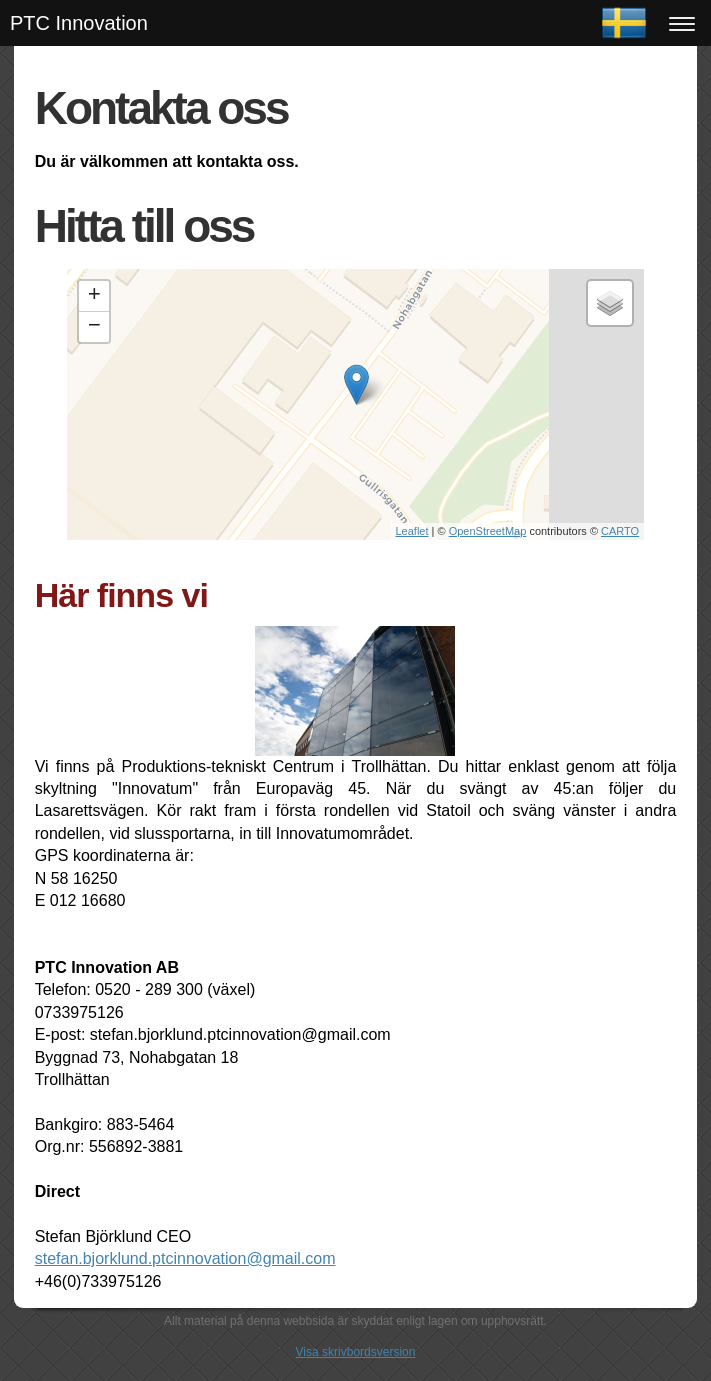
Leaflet (412, 531)
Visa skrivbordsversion (356, 1352)
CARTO (620, 531)
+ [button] (94, 296)
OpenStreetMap (488, 531)
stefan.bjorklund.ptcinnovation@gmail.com (185, 1258)
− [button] (94, 327)
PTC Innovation (79, 23)
